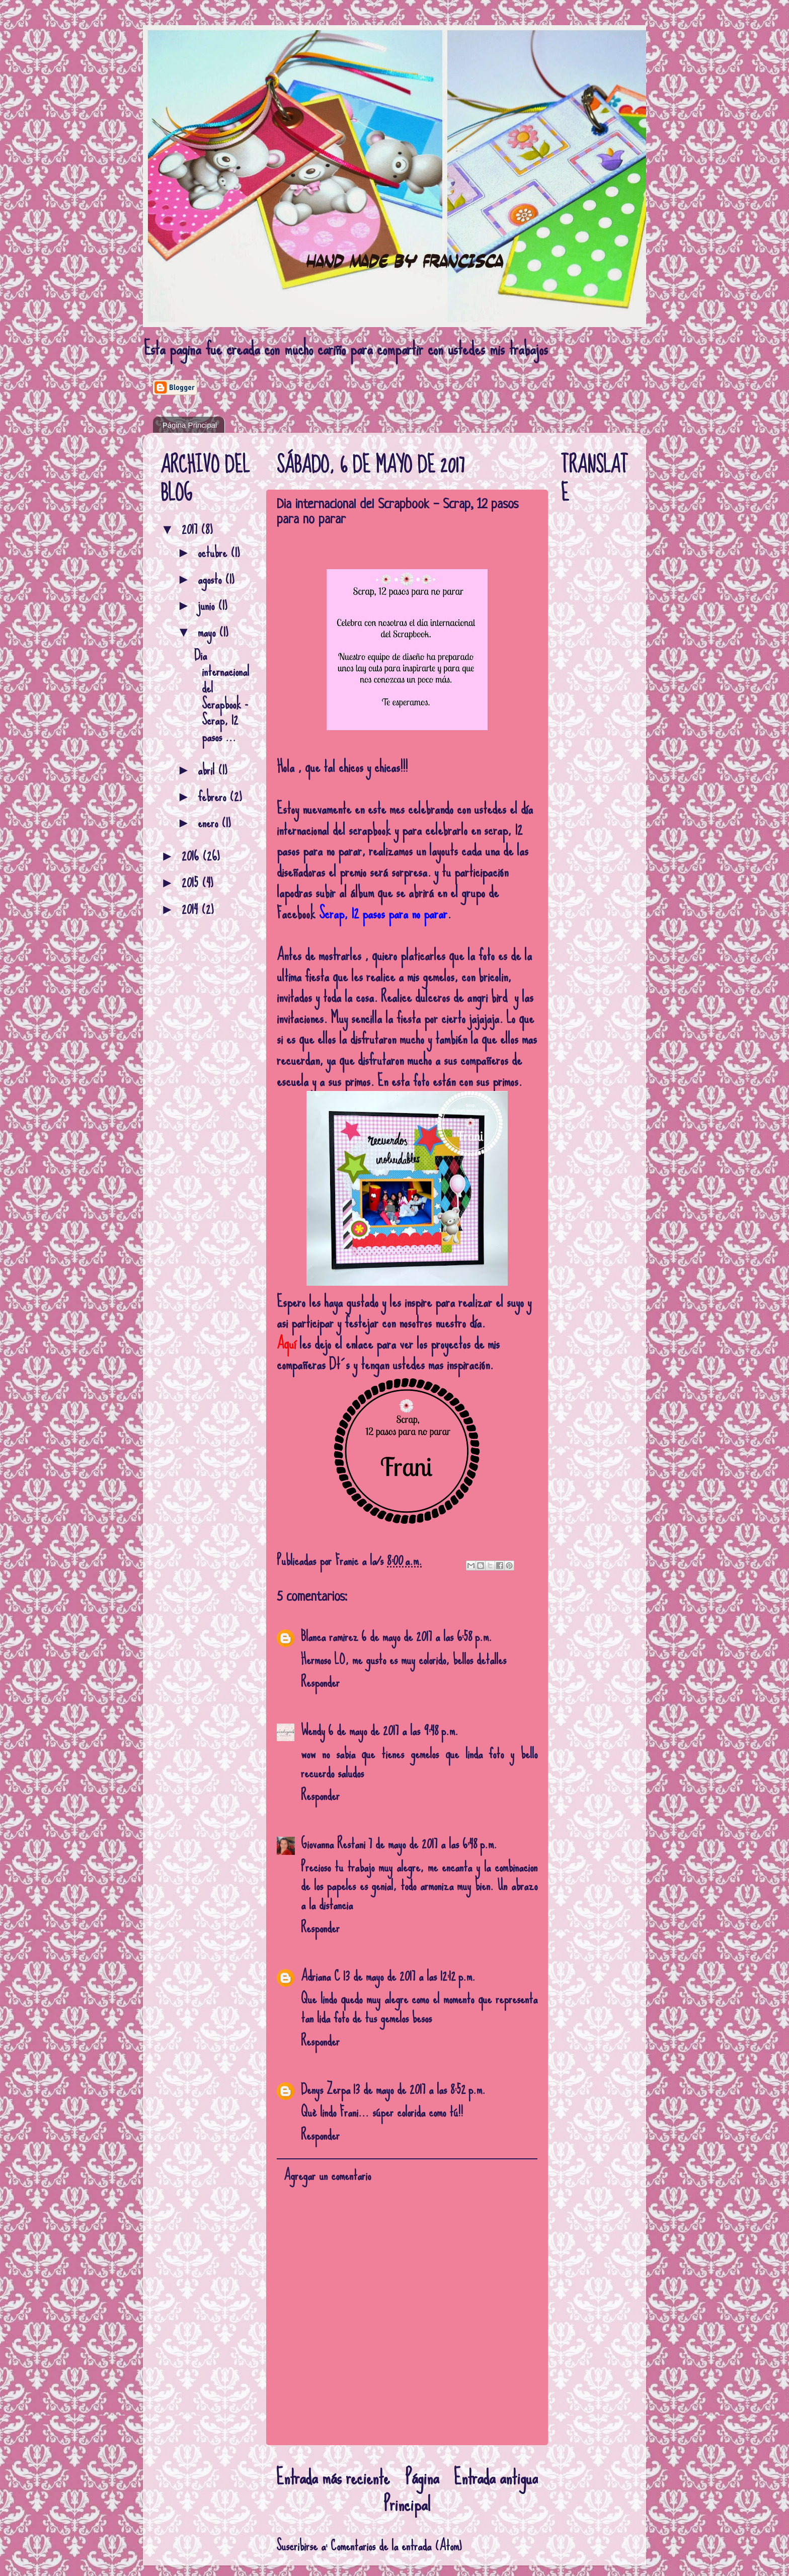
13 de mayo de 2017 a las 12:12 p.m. (409, 1976)
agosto (211, 579)
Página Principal (190, 425)
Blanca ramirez (329, 1636)
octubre (214, 552)
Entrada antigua (496, 2477)
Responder (320, 1682)
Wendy (313, 1730)
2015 (192, 882)
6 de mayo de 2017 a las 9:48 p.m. (393, 1730)
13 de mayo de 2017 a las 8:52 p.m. (419, 2089)
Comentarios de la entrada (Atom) (396, 2545)
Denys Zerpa (325, 2089)
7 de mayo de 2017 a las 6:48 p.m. (432, 1843)
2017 (191, 529)
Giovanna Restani (333, 1843)
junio (208, 605)
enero (209, 822)
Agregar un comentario (327, 2175)
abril (208, 769)
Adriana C (320, 1976)
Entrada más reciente (332, 2477)
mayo (208, 631)
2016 (192, 855)
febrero (213, 796)
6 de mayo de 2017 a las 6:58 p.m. (426, 1636)
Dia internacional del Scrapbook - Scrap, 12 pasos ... (221, 696)
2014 (191, 909)
